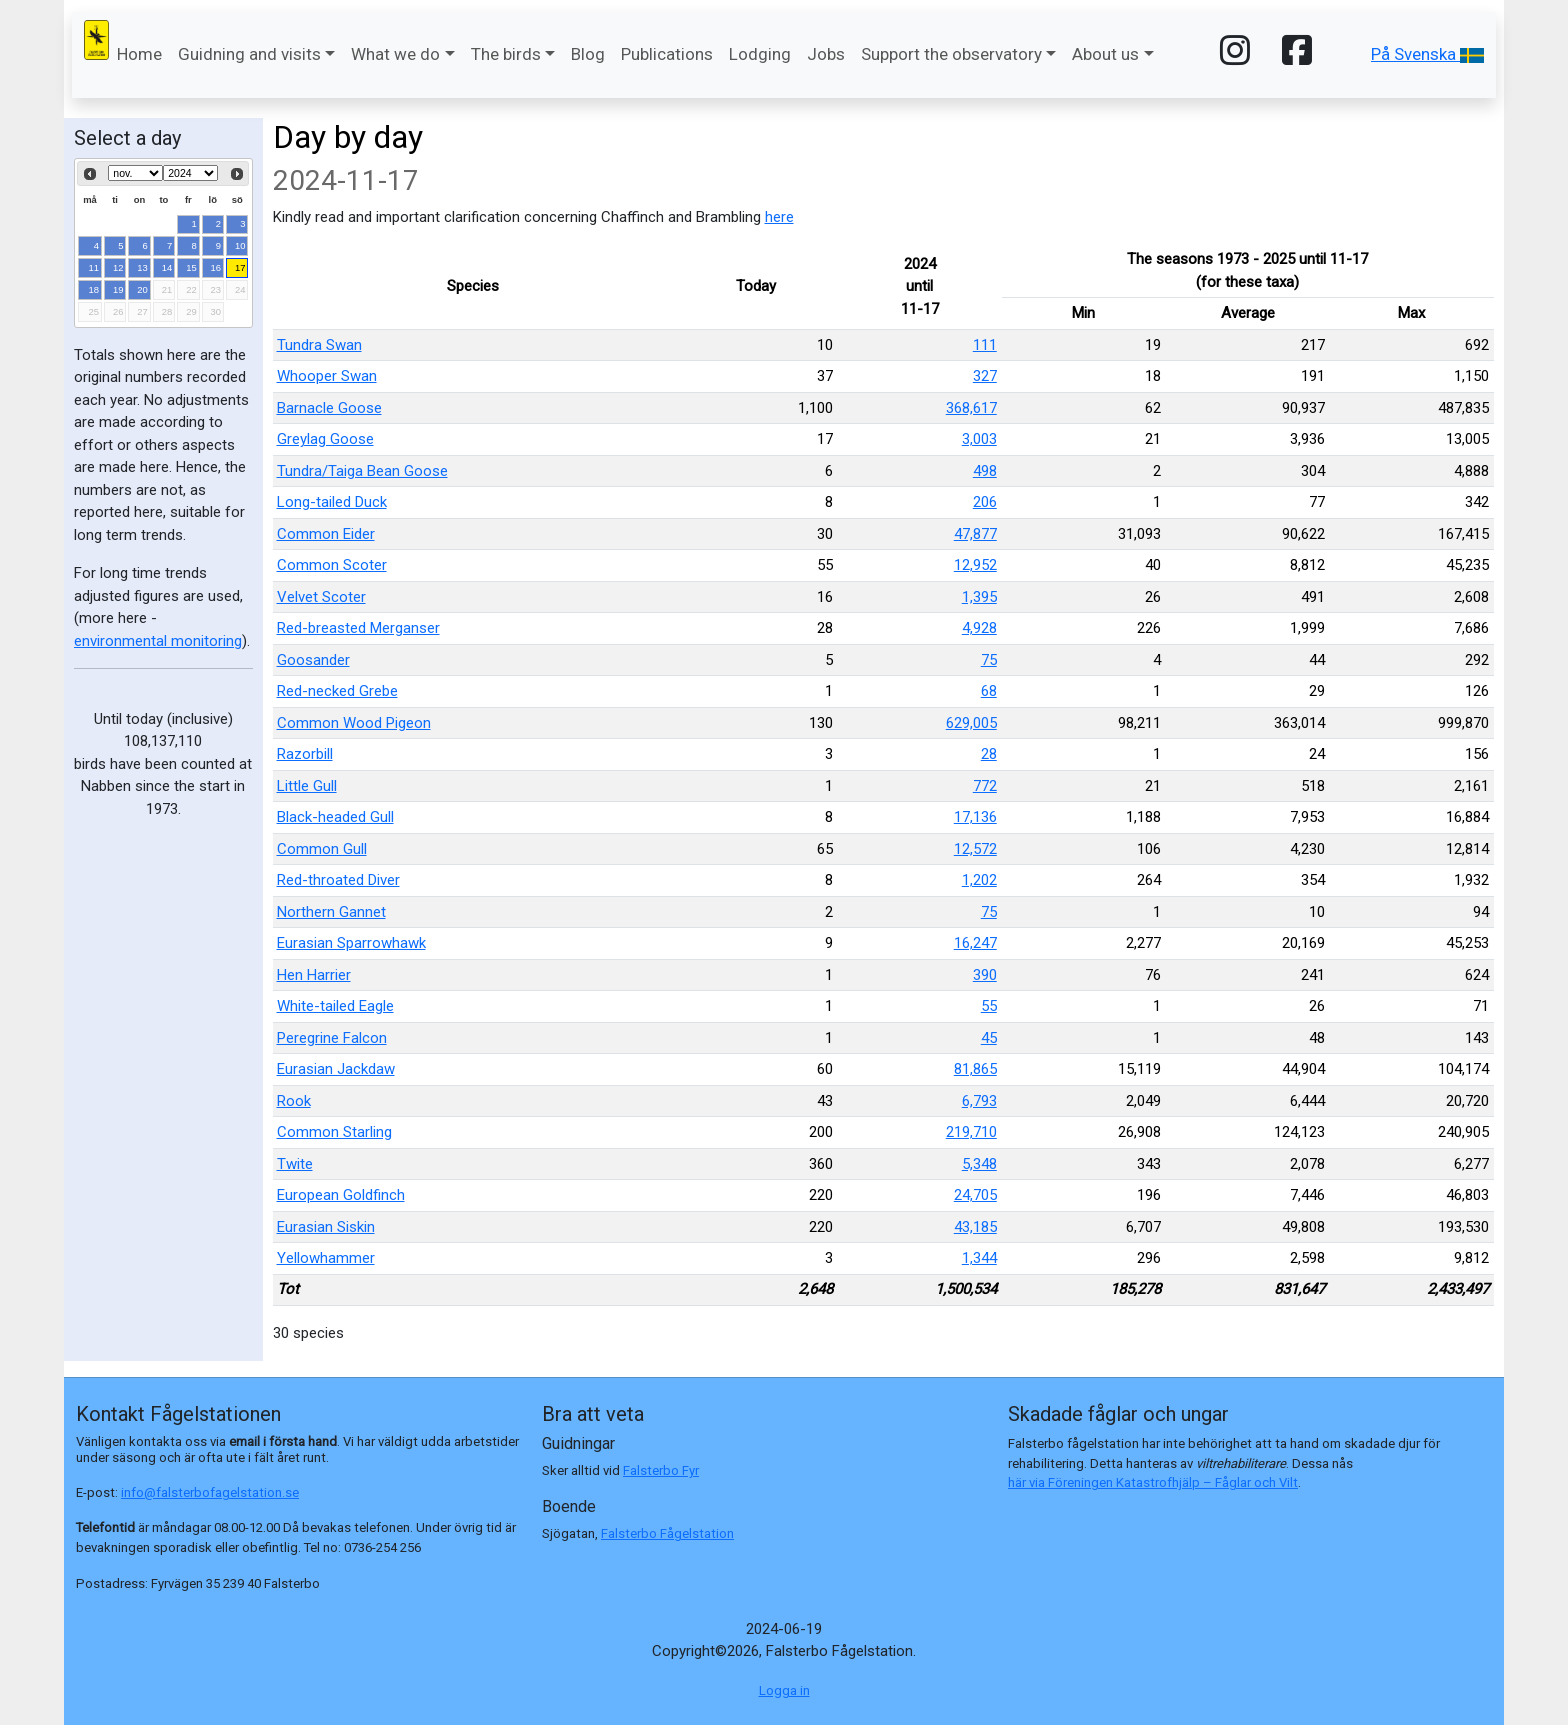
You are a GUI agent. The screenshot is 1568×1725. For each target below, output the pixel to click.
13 (142, 267)
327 (985, 376)
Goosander (313, 660)
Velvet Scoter (321, 597)
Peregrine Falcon (332, 1038)
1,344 (979, 1258)
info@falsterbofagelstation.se (210, 1492)
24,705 (975, 1195)
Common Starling (334, 1132)
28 (989, 754)
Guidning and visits (249, 54)
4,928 (979, 628)
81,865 (975, 1069)
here (779, 217)
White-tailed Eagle (335, 1006)
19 (118, 289)
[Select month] (135, 173)
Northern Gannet (331, 912)
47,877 (975, 534)
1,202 (979, 880)
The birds (506, 54)
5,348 (979, 1164)
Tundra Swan (319, 345)
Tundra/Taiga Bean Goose (362, 471)
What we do (395, 54)
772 (985, 786)
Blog (588, 54)
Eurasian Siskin (326, 1227)
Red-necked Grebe (337, 691)
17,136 (975, 817)
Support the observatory (951, 54)
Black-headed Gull (335, 817)
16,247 (975, 943)
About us (1105, 54)
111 (985, 345)
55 (989, 1006)
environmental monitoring (158, 641)
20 (142, 289)
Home (139, 54)
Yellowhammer (326, 1258)
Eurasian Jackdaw (336, 1069)
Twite (295, 1164)
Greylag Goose (325, 439)
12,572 (975, 849)
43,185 (975, 1227)
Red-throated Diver (338, 880)
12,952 (975, 565)
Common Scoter (332, 565)
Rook (294, 1101)
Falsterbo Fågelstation (667, 1533)
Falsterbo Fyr (661, 1470)
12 (118, 267)
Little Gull (307, 786)
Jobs (826, 54)
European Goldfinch (341, 1195)
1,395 (979, 597)
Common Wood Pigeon (354, 723)
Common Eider (326, 534)
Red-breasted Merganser (358, 628)
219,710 (971, 1132)
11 (94, 267)
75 (989, 660)
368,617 (971, 408)
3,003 (979, 439)
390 (985, 975)
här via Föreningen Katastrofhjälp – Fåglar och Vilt (1153, 1482)
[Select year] (190, 173)
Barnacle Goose (329, 408)
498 (985, 471)
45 (989, 1038)
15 (191, 267)
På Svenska (1427, 54)
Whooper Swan (327, 376)
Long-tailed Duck (332, 502)
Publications (667, 54)
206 (985, 502)
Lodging (760, 54)
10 (240, 245)
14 (167, 267)
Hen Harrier (314, 975)
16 (216, 267)
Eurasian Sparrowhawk (351, 943)
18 (94, 289)
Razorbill (305, 754)
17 (240, 267)
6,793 (979, 1101)
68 (989, 691)
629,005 (971, 723)
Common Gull (322, 849)
